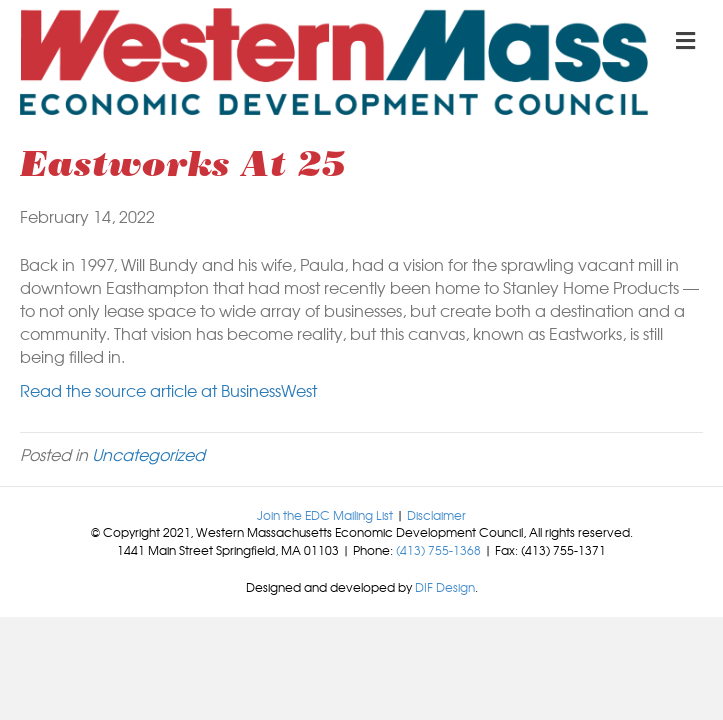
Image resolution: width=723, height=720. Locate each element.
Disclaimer (436, 515)
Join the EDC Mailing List (325, 515)
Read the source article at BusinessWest (168, 390)
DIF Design (445, 587)
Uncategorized (148, 454)
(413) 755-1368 (438, 550)
